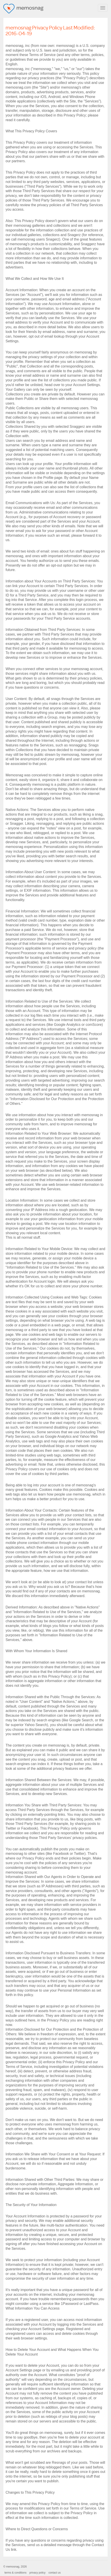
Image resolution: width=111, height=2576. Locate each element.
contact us (54, 2572)
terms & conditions (15, 2572)
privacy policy (37, 2572)
